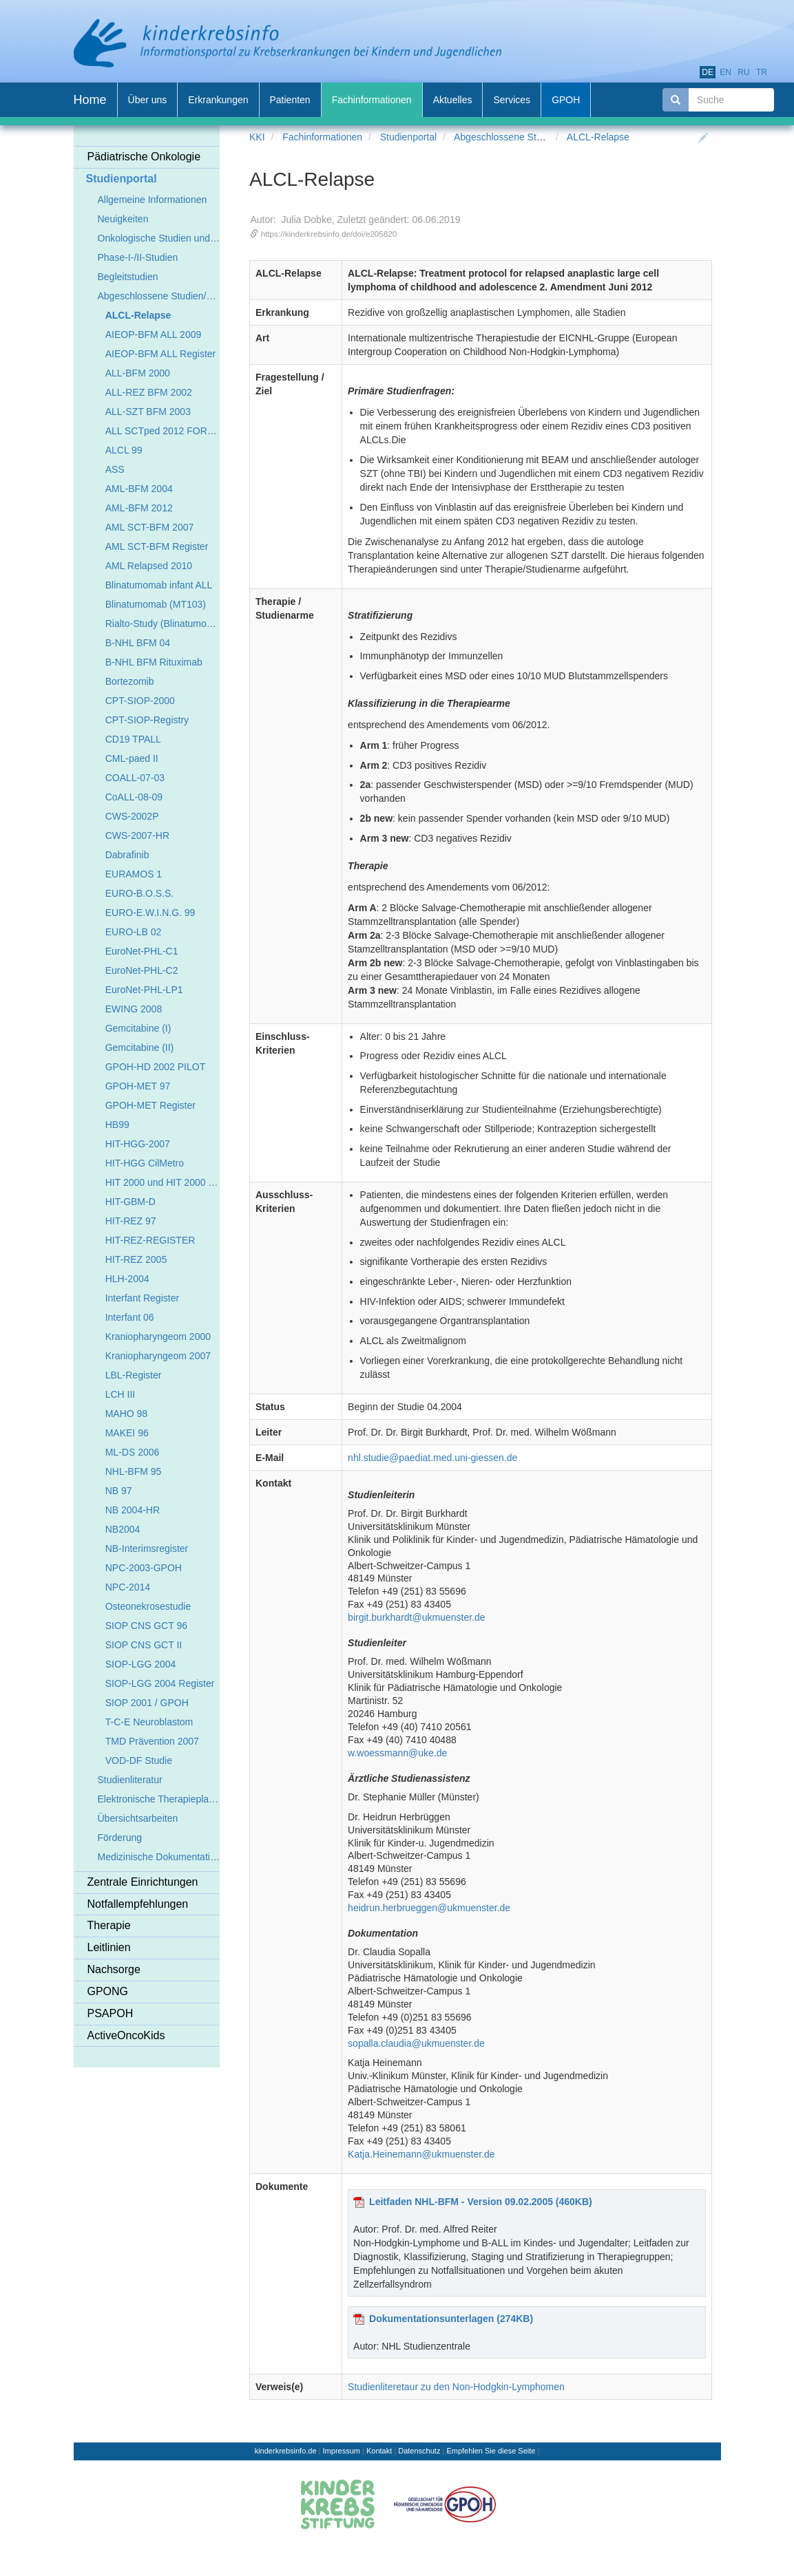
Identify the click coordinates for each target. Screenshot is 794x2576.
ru (743, 72)
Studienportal (408, 136)
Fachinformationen (322, 136)
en (725, 72)
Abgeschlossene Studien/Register (526, 136)
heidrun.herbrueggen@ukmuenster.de (429, 1907)
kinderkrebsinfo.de (286, 2451)
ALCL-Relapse (598, 136)
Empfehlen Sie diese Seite (490, 2451)
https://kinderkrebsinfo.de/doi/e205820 (329, 233)
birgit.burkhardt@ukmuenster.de (416, 1617)
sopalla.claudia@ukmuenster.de (416, 2043)
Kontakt (379, 2451)
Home (90, 100)
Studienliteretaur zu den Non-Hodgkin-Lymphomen (456, 2386)
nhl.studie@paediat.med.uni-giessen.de (432, 1457)
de (707, 72)
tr (761, 72)
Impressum (341, 2451)
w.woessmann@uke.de (397, 1752)
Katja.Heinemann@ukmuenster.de (421, 2154)
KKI (257, 136)
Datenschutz (419, 2451)
